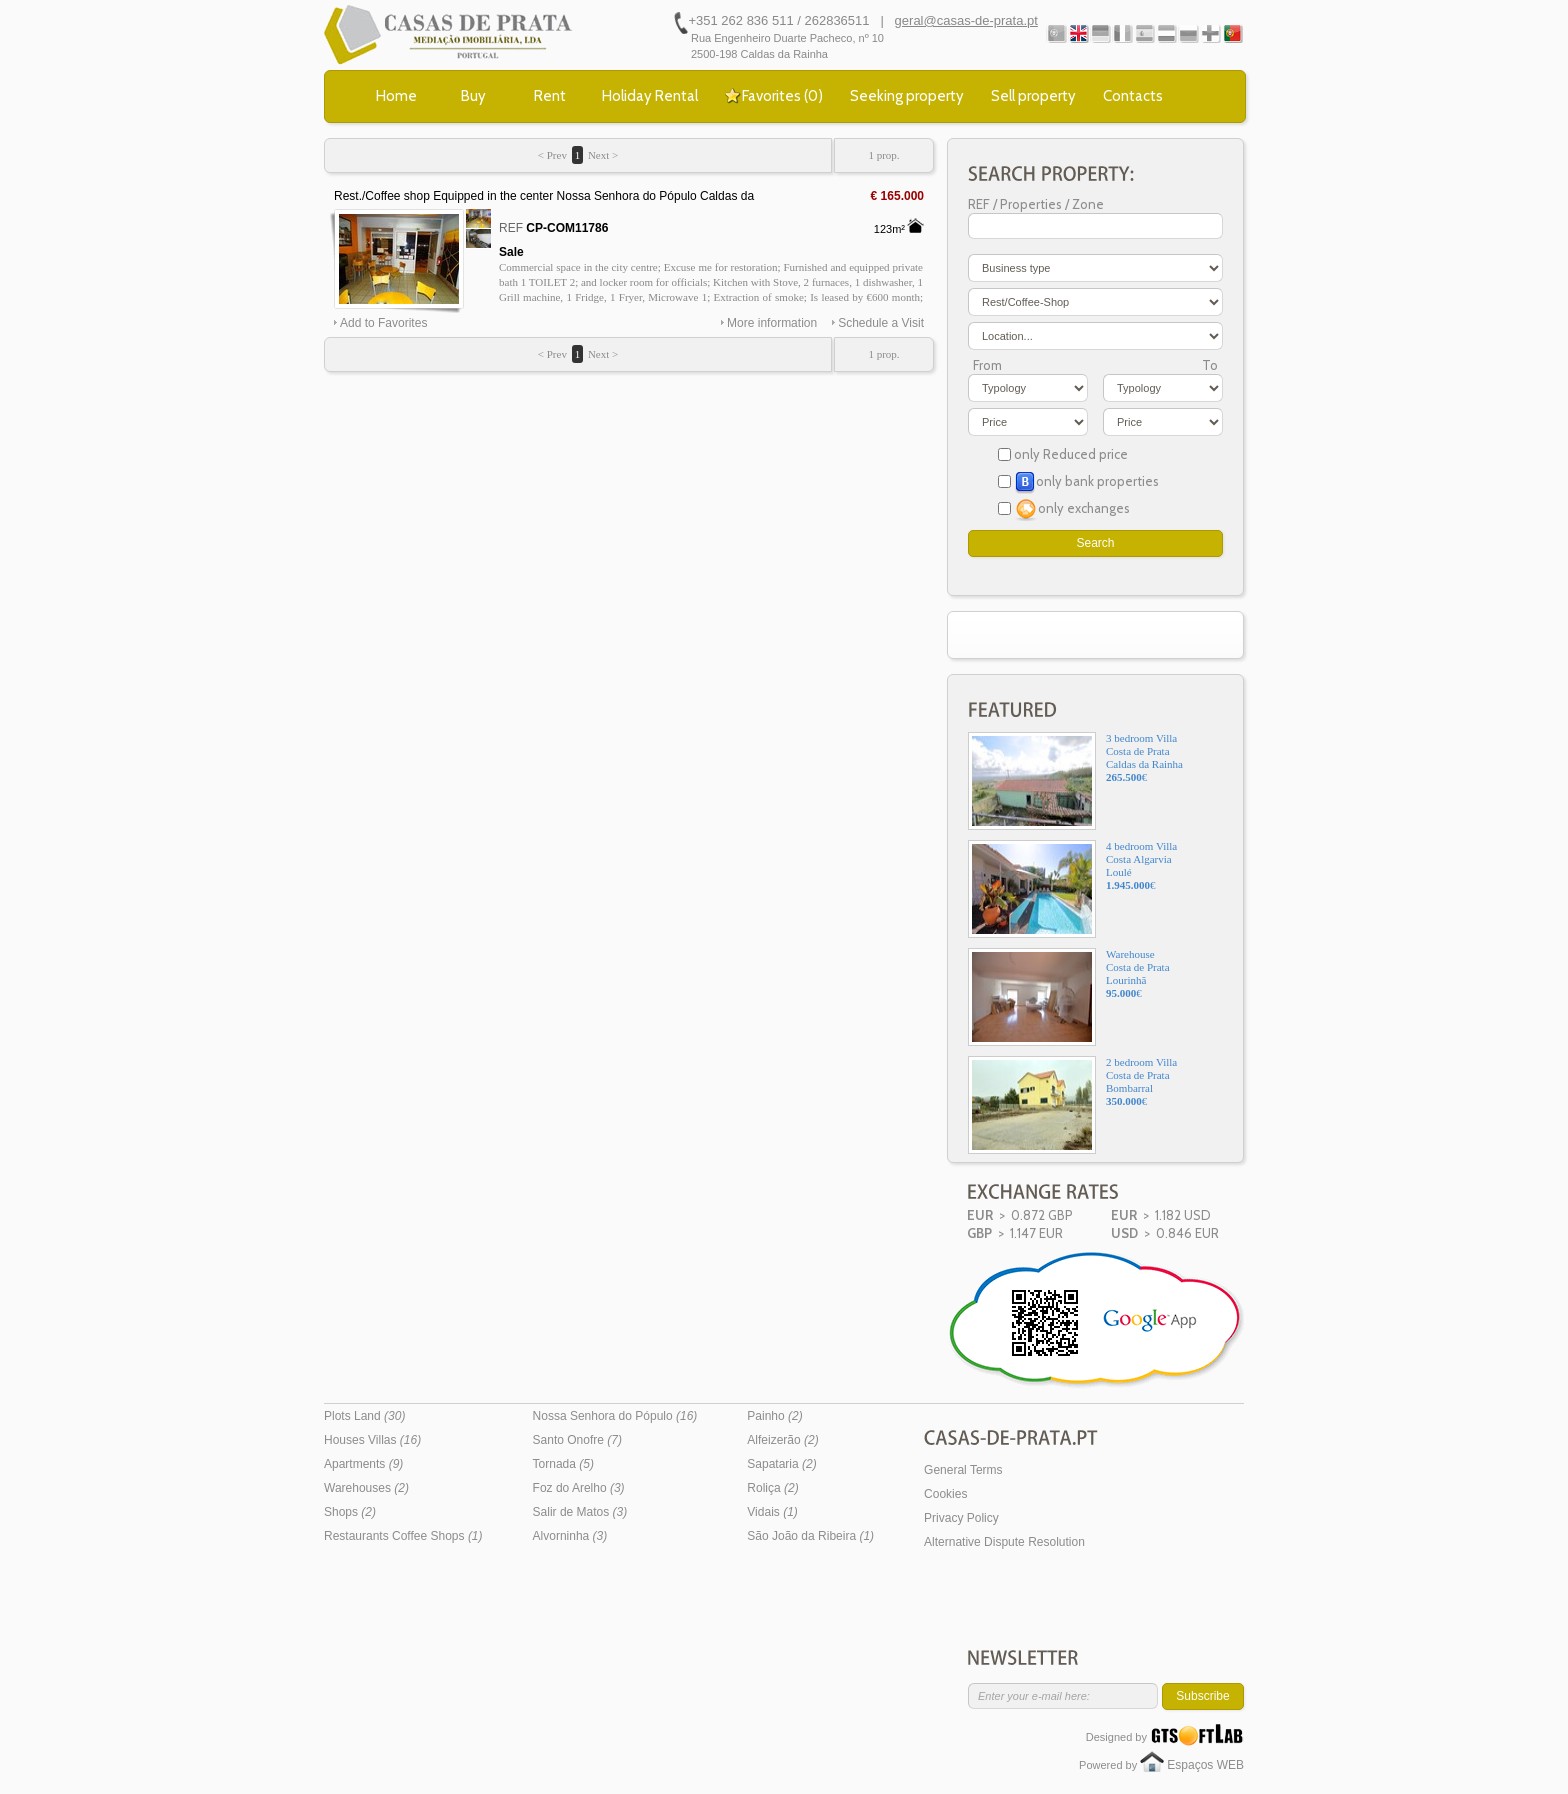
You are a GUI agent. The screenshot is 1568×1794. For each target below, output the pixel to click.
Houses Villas (372, 1440)
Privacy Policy (961, 1518)
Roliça (772, 1488)
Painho (774, 1416)
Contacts (1133, 96)
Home (396, 96)
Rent (550, 96)
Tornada (563, 1464)
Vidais (772, 1512)
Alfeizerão (782, 1440)
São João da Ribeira (810, 1536)
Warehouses (366, 1488)
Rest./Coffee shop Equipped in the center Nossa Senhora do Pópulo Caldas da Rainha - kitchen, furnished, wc (544, 196)
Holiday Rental (650, 96)
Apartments (363, 1464)
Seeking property (907, 96)
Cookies (945, 1494)
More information (772, 323)
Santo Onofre (577, 1440)
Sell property (1033, 96)
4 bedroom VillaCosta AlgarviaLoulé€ (1072, 889)
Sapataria (781, 1464)
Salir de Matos (580, 1512)
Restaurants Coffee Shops (403, 1536)
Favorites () (782, 96)
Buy (473, 96)
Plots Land (364, 1416)
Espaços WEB (1205, 1765)
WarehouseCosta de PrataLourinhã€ (1069, 997)
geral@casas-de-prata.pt (966, 20)
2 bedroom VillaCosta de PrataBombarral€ (1072, 1105)
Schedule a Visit (881, 323)
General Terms (963, 1470)
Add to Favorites (383, 323)
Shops (350, 1512)
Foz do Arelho (579, 1488)
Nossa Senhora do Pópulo (615, 1416)
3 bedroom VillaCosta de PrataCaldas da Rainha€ (1075, 781)
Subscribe (1202, 1696)
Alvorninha (570, 1536)
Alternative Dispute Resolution (1004, 1542)
